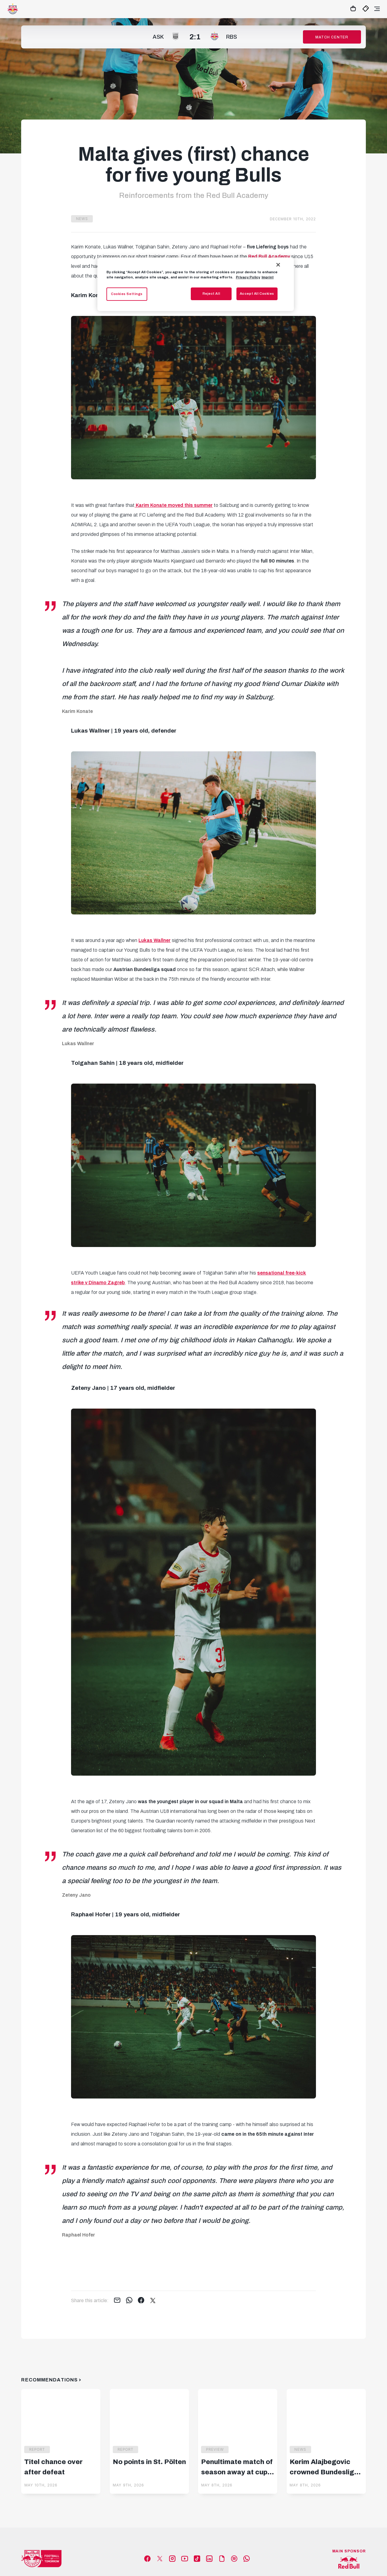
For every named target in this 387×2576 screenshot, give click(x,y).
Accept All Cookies (257, 293)
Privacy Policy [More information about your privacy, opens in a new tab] (248, 277)
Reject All (211, 293)
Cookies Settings (127, 294)
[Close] (278, 264)
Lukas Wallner (154, 940)
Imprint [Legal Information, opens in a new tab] (268, 277)
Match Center (331, 37)
